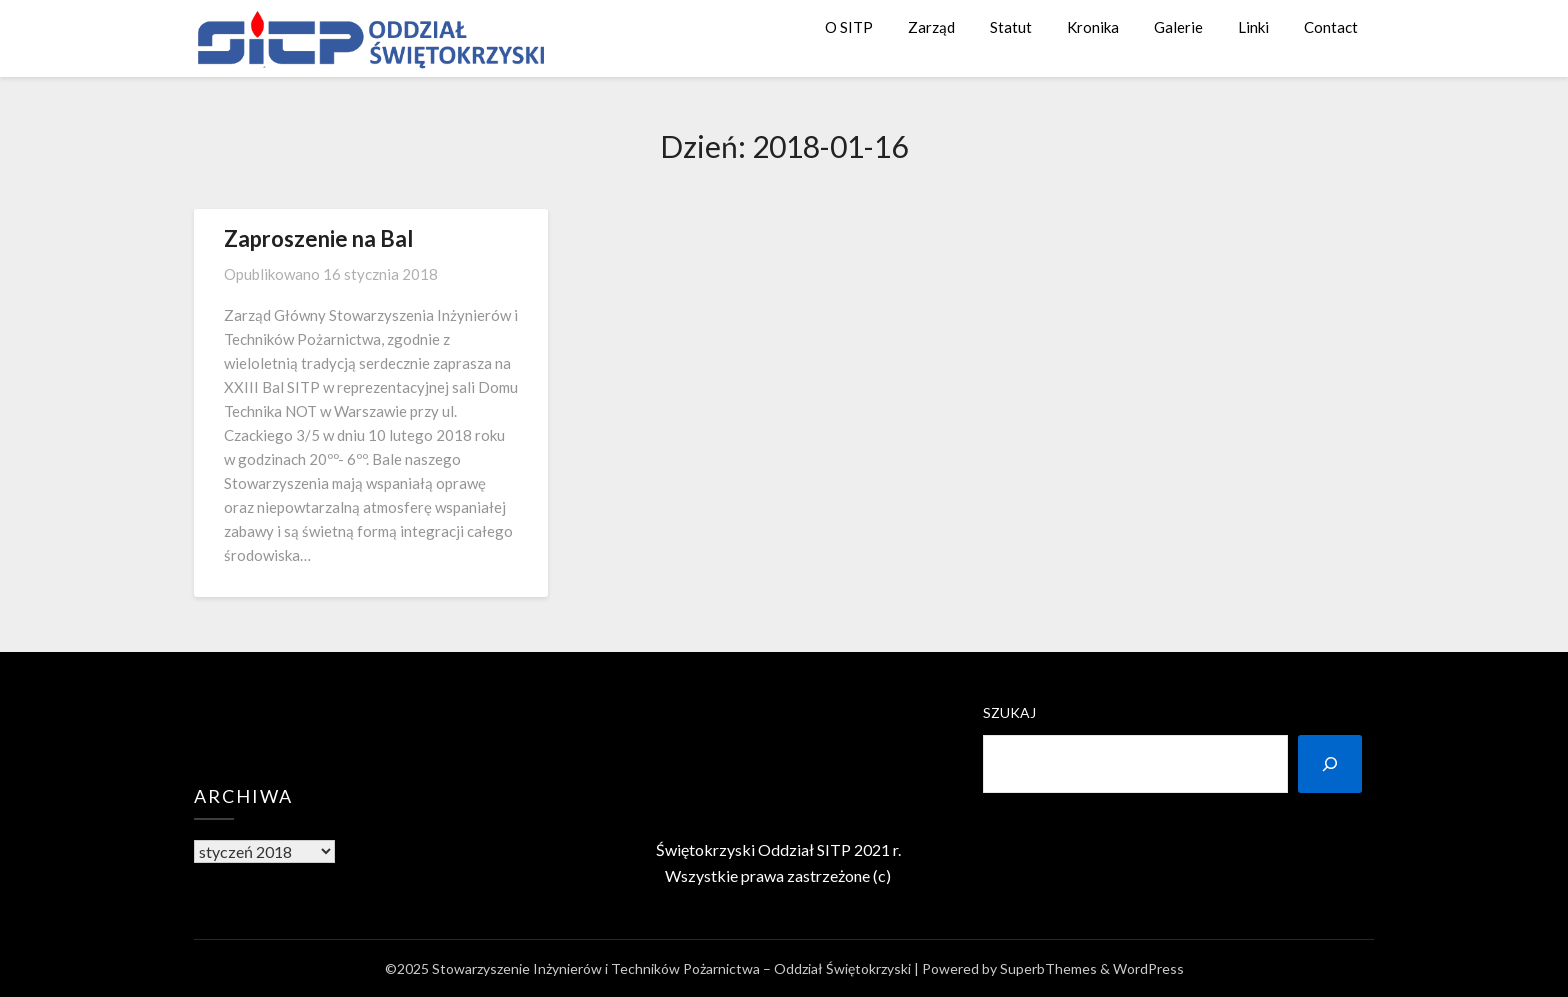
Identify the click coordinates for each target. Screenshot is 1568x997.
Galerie (1178, 27)
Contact (1331, 27)
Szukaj (1009, 712)
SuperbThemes (1048, 968)
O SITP (849, 27)
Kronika (1093, 27)
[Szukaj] (1330, 764)
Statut (1011, 27)
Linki (1253, 27)
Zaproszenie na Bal (318, 238)
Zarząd (931, 27)
